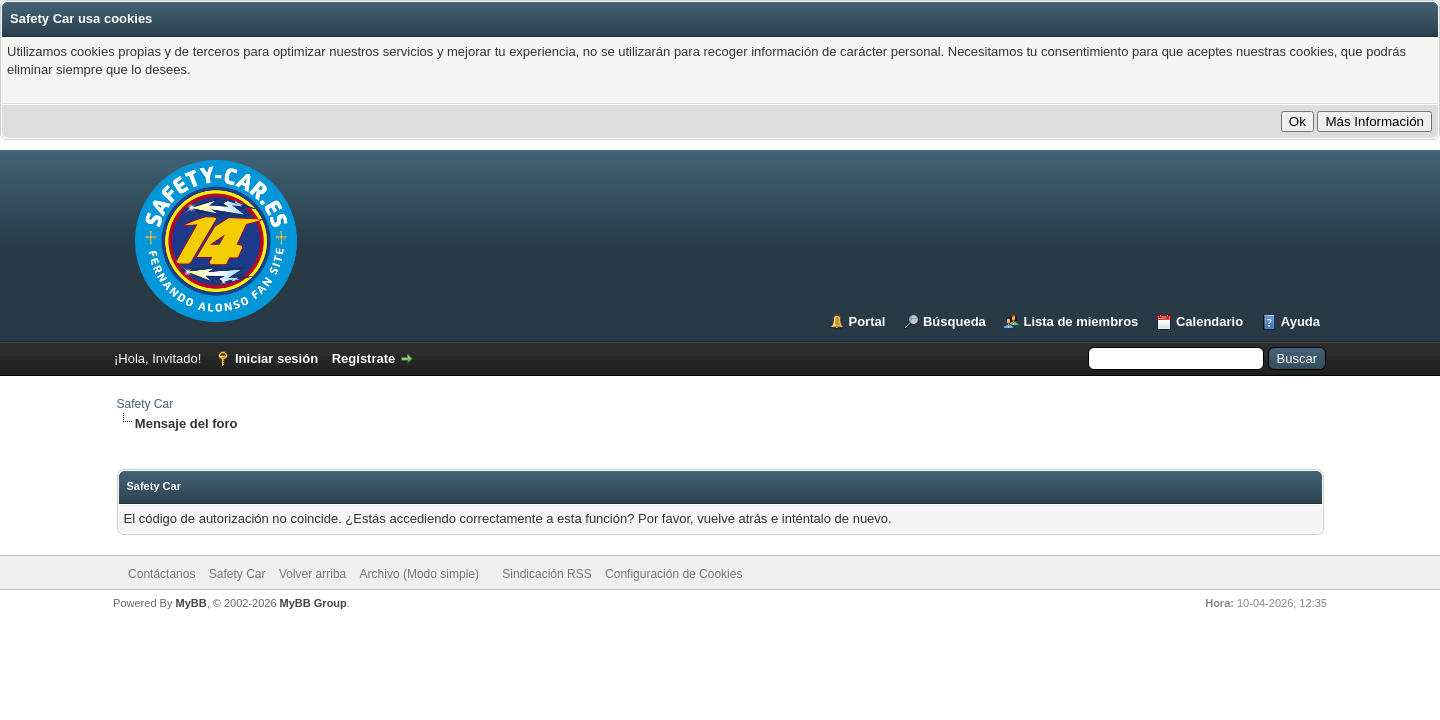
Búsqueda (954, 321)
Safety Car (145, 404)
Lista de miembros (1080, 321)
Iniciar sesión (276, 358)
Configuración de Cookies (673, 574)
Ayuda (1300, 321)
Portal (867, 321)
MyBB (190, 603)
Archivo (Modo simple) (419, 574)
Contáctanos (161, 574)
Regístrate (364, 358)
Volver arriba (312, 574)
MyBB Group (313, 603)
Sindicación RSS (546, 574)
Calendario (1209, 321)
